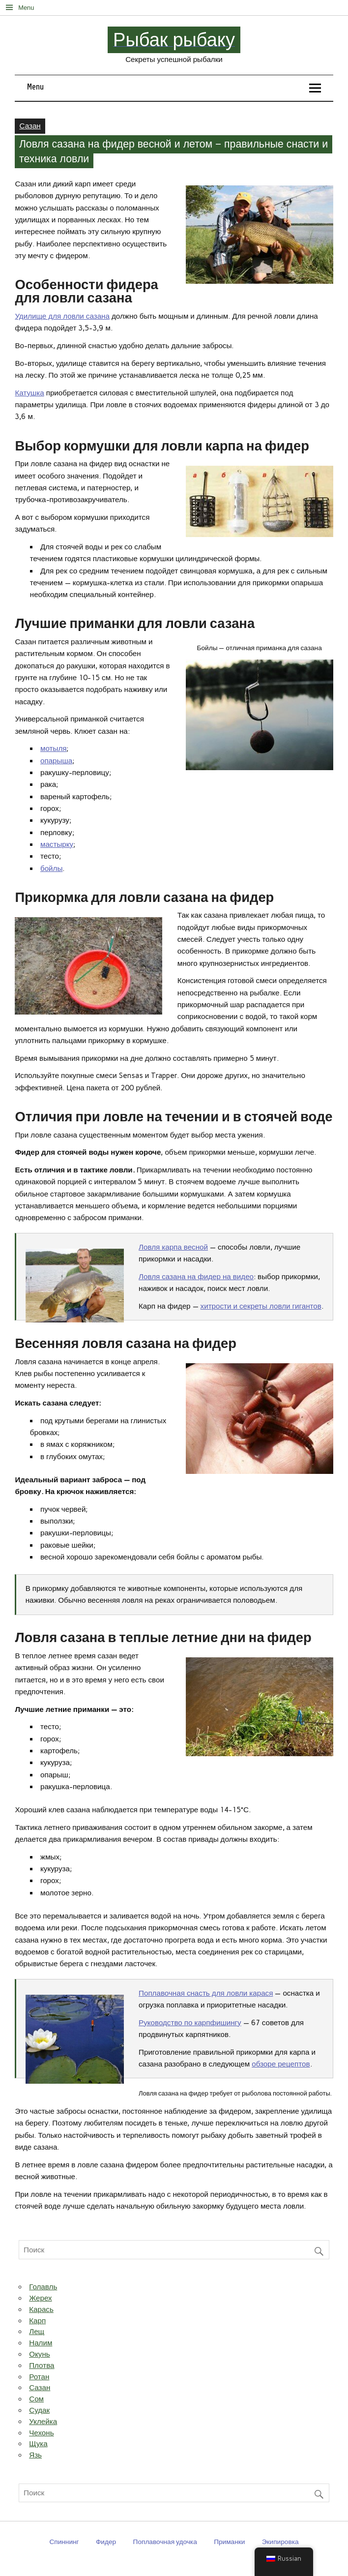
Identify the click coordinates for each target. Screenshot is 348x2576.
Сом (36, 2399)
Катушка (29, 393)
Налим (40, 2342)
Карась (41, 2309)
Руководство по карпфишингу (190, 2022)
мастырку (56, 844)
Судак (39, 2410)
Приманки (229, 2542)
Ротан (39, 2376)
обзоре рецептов (281, 2064)
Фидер (106, 2542)
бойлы (51, 868)
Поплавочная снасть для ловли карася (206, 1993)
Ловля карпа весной (173, 1247)
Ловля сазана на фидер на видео (196, 1276)
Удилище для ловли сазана (62, 316)
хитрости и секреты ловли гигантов (261, 1306)
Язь (35, 2455)
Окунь (39, 2354)
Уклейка (43, 2421)
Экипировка (280, 2542)
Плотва (41, 2365)
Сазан (30, 125)
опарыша (56, 760)
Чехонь (41, 2432)
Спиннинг (64, 2542)
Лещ (36, 2331)
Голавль (43, 2286)
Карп (37, 2320)
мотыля (53, 748)
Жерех (40, 2298)
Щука (38, 2443)
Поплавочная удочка (165, 2542)
